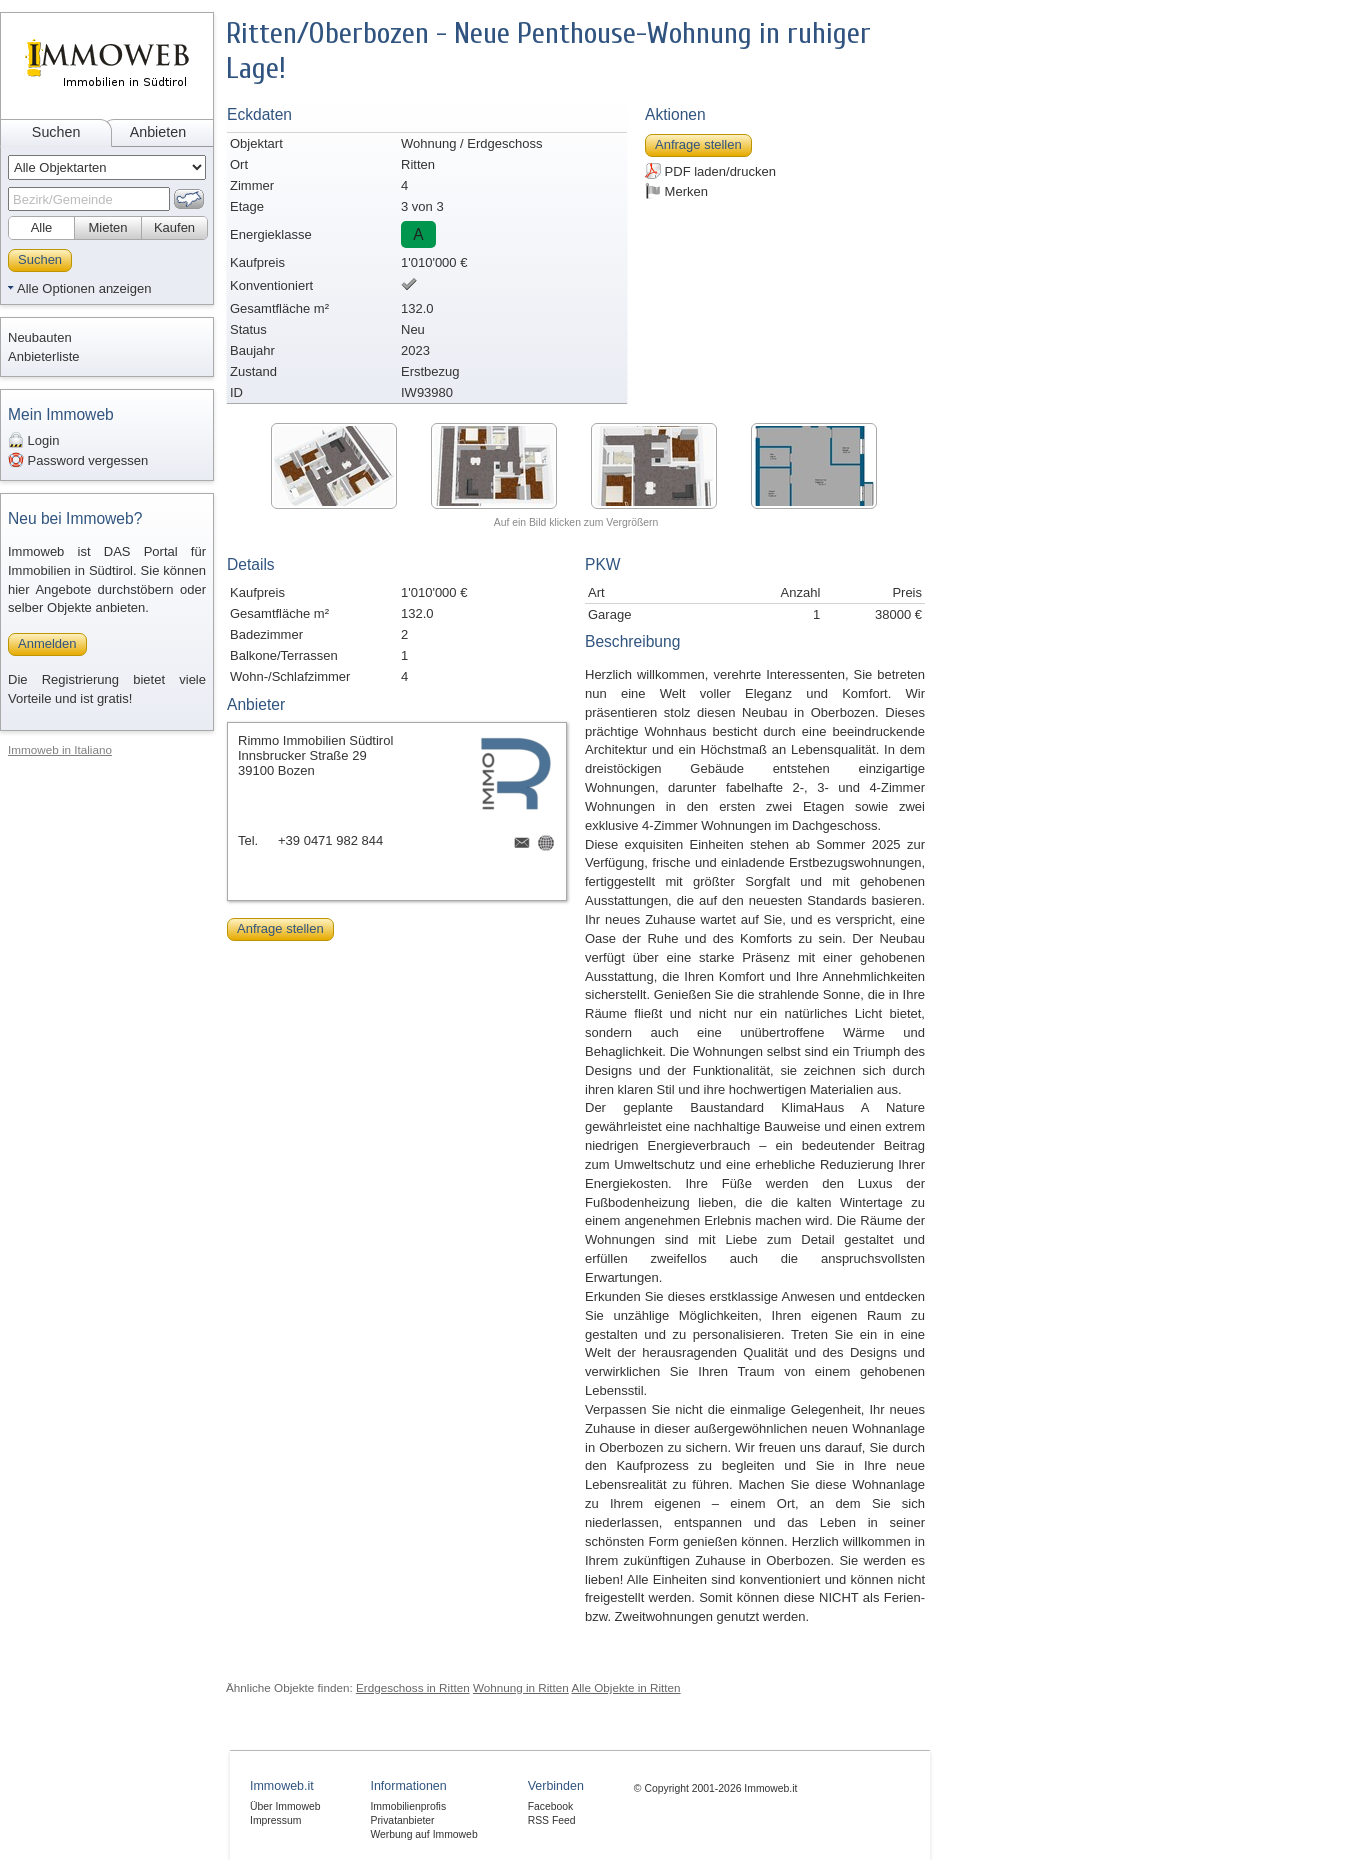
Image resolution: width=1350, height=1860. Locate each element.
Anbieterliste (44, 356)
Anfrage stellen (698, 144)
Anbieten (158, 132)
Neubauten (40, 337)
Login (33, 440)
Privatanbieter (402, 1820)
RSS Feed (552, 1820)
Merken (676, 191)
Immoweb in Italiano (60, 749)
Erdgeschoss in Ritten (413, 1687)
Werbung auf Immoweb (423, 1834)
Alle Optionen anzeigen (84, 288)
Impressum (275, 1820)
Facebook (551, 1806)
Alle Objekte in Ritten (625, 1687)
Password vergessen (78, 460)
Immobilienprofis (408, 1806)
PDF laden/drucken (710, 171)
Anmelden (47, 643)
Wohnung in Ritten (521, 1687)
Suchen (56, 132)
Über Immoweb (285, 1806)
